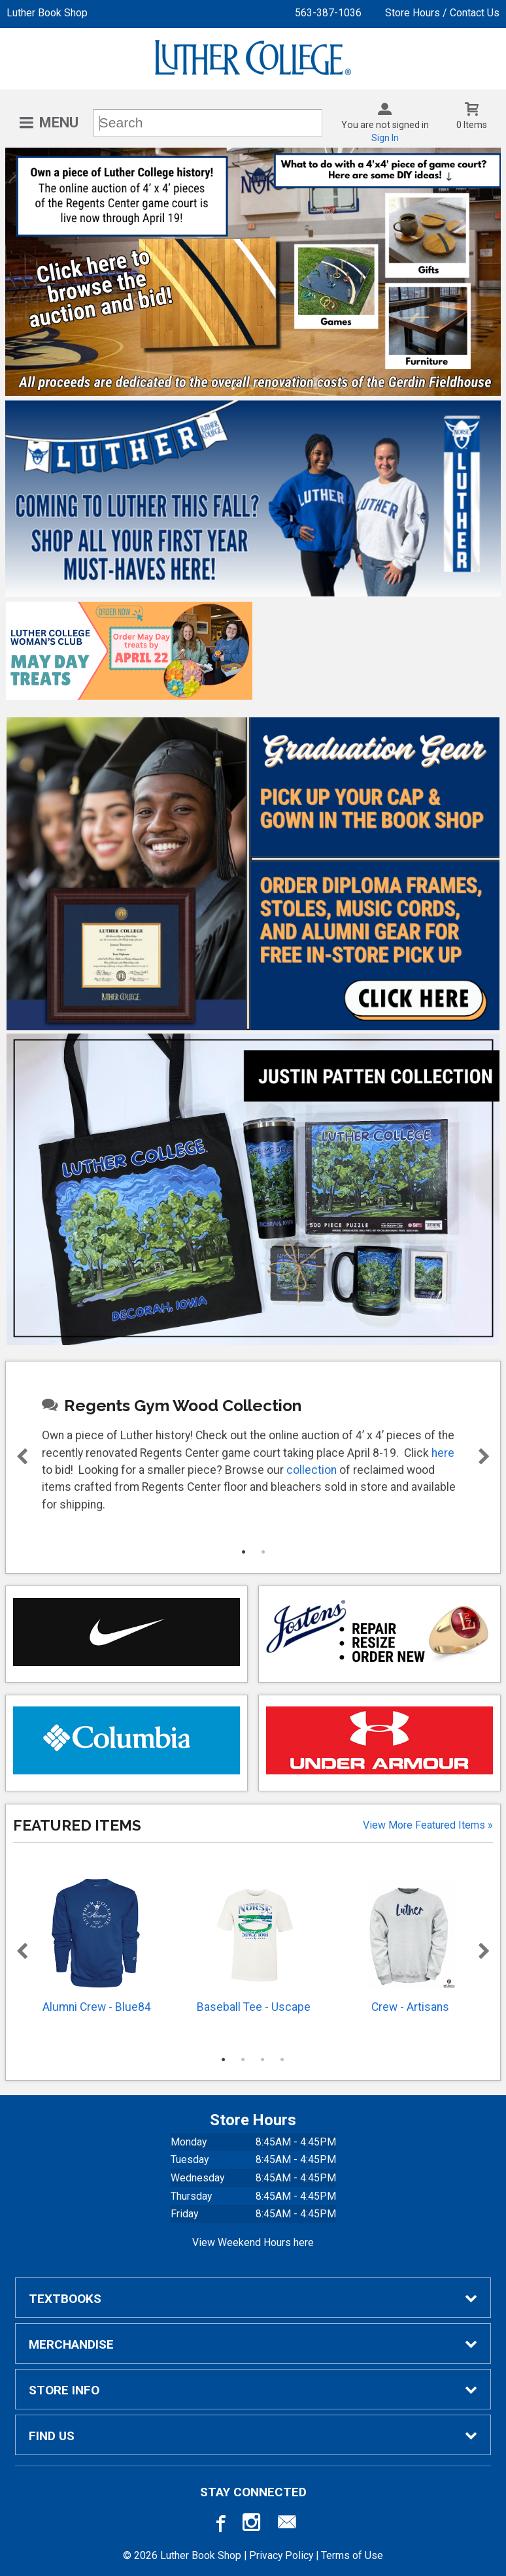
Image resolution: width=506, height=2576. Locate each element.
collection (311, 1469)
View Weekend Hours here (253, 2242)
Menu (58, 122)
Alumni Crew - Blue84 (96, 1946)
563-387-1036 (328, 13)
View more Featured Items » (428, 1825)
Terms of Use (352, 2555)
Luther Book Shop (47, 13)
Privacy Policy (281, 2555)
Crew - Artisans (410, 1946)
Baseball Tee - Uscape (254, 1946)
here (442, 1452)
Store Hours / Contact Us (442, 13)
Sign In (385, 138)
